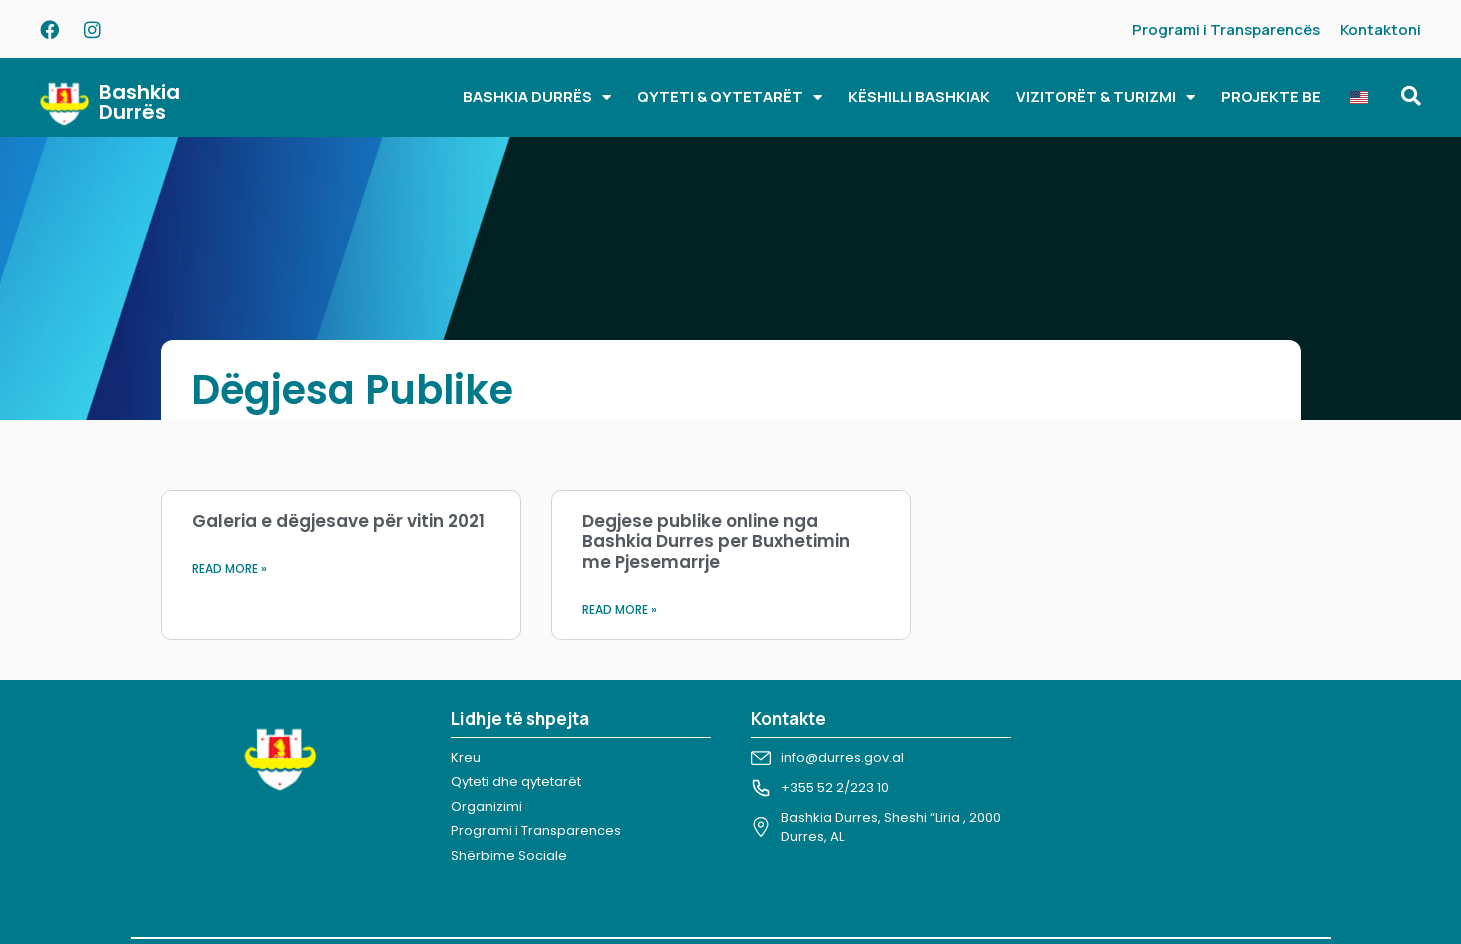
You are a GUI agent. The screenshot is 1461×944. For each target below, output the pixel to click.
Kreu (466, 757)
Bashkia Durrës (139, 102)
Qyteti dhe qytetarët (516, 781)
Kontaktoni (1380, 29)
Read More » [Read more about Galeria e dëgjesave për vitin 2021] (229, 568)
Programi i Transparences (536, 830)
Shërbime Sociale (509, 855)
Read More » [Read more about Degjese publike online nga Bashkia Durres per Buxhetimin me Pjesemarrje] (619, 609)
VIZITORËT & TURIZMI (1105, 97)
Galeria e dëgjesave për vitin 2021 (338, 521)
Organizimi (486, 806)
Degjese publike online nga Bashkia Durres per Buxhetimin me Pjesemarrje (716, 541)
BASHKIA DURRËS (537, 97)
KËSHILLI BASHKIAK (919, 96)
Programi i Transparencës (1226, 29)
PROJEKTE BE (1271, 96)
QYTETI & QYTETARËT (729, 97)
